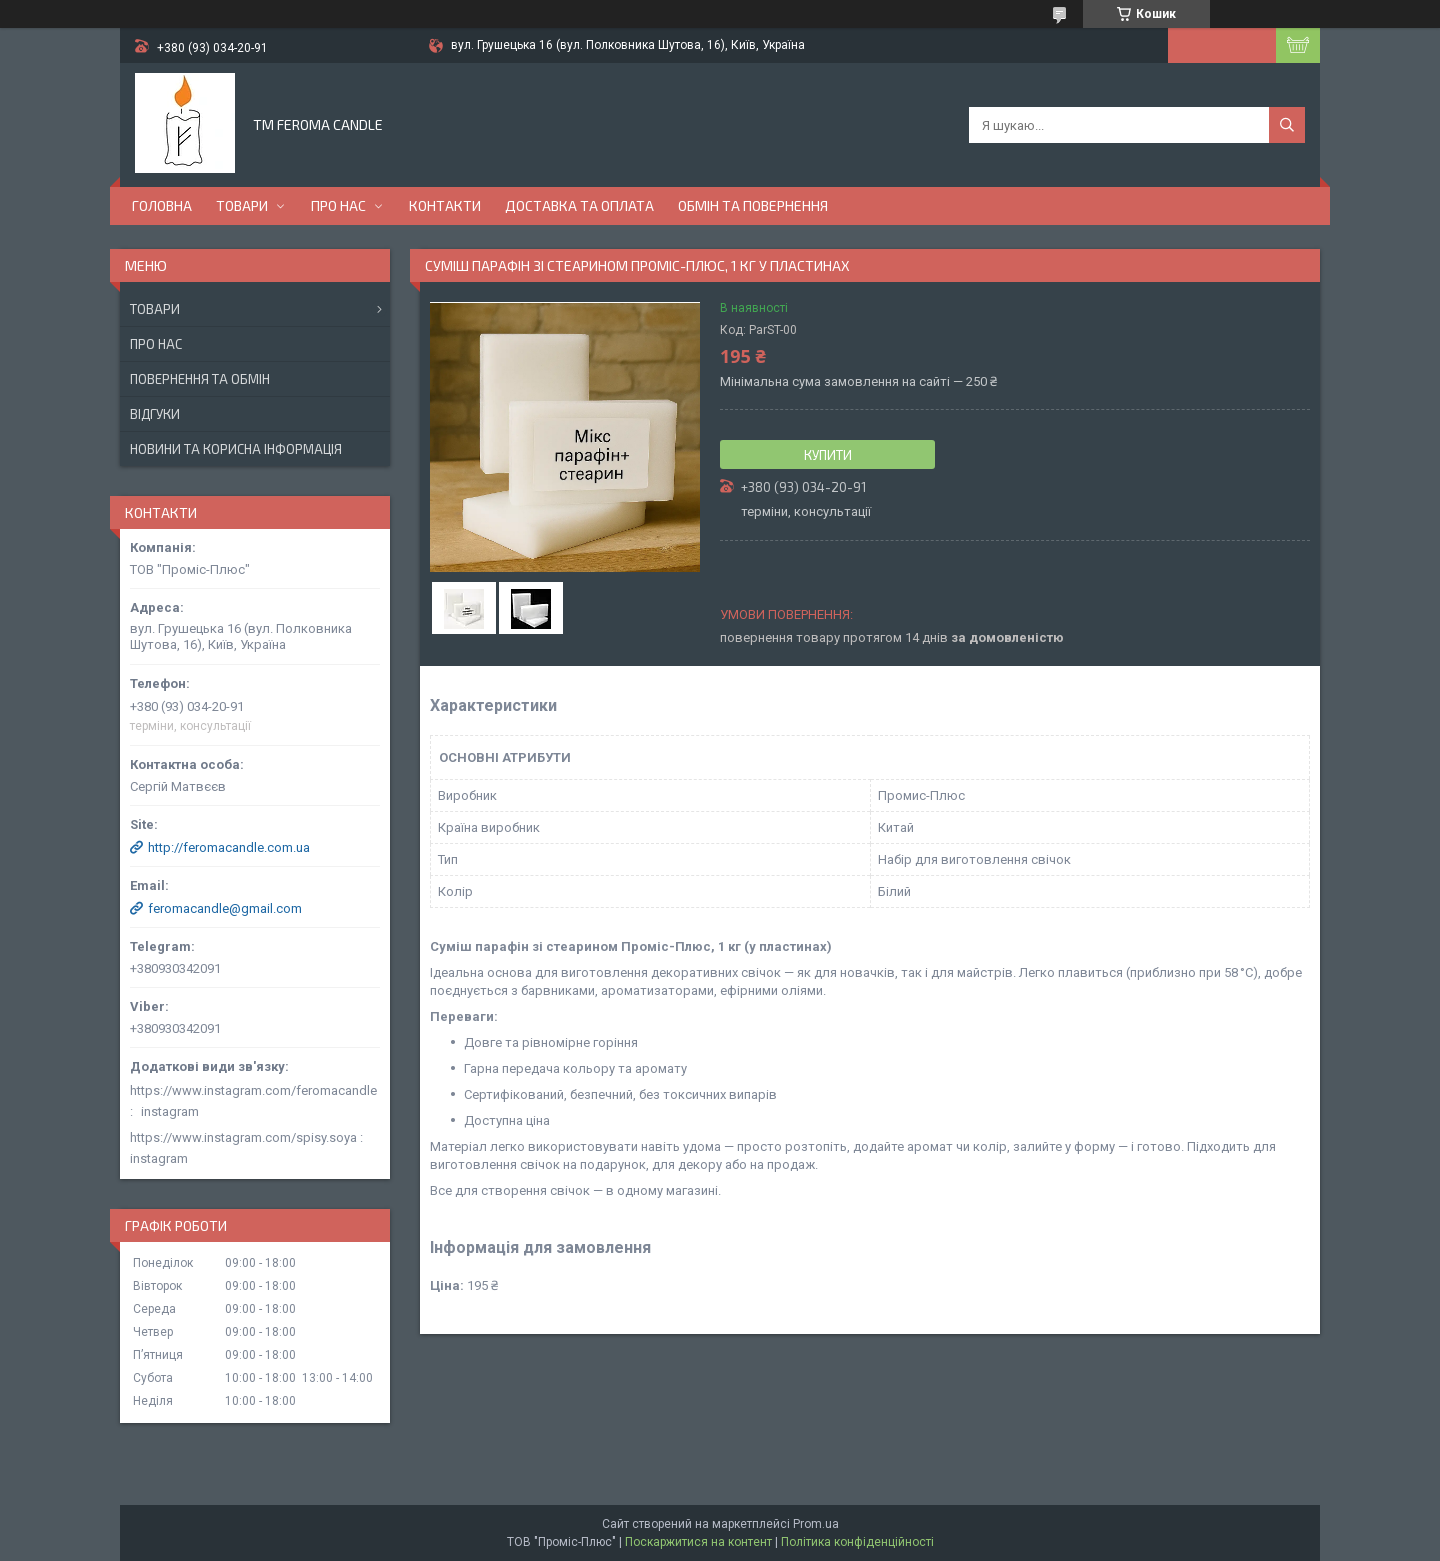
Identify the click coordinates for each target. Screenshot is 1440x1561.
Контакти (445, 205)
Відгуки (155, 414)
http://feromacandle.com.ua (229, 847)
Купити (828, 455)
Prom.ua (816, 1524)
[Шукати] (1287, 125)
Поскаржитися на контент (698, 1542)
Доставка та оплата (579, 205)
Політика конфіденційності (857, 1542)
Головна (162, 205)
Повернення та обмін (200, 379)
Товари (242, 205)
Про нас (338, 205)
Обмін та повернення (753, 205)
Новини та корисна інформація (236, 449)
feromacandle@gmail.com (225, 908)
